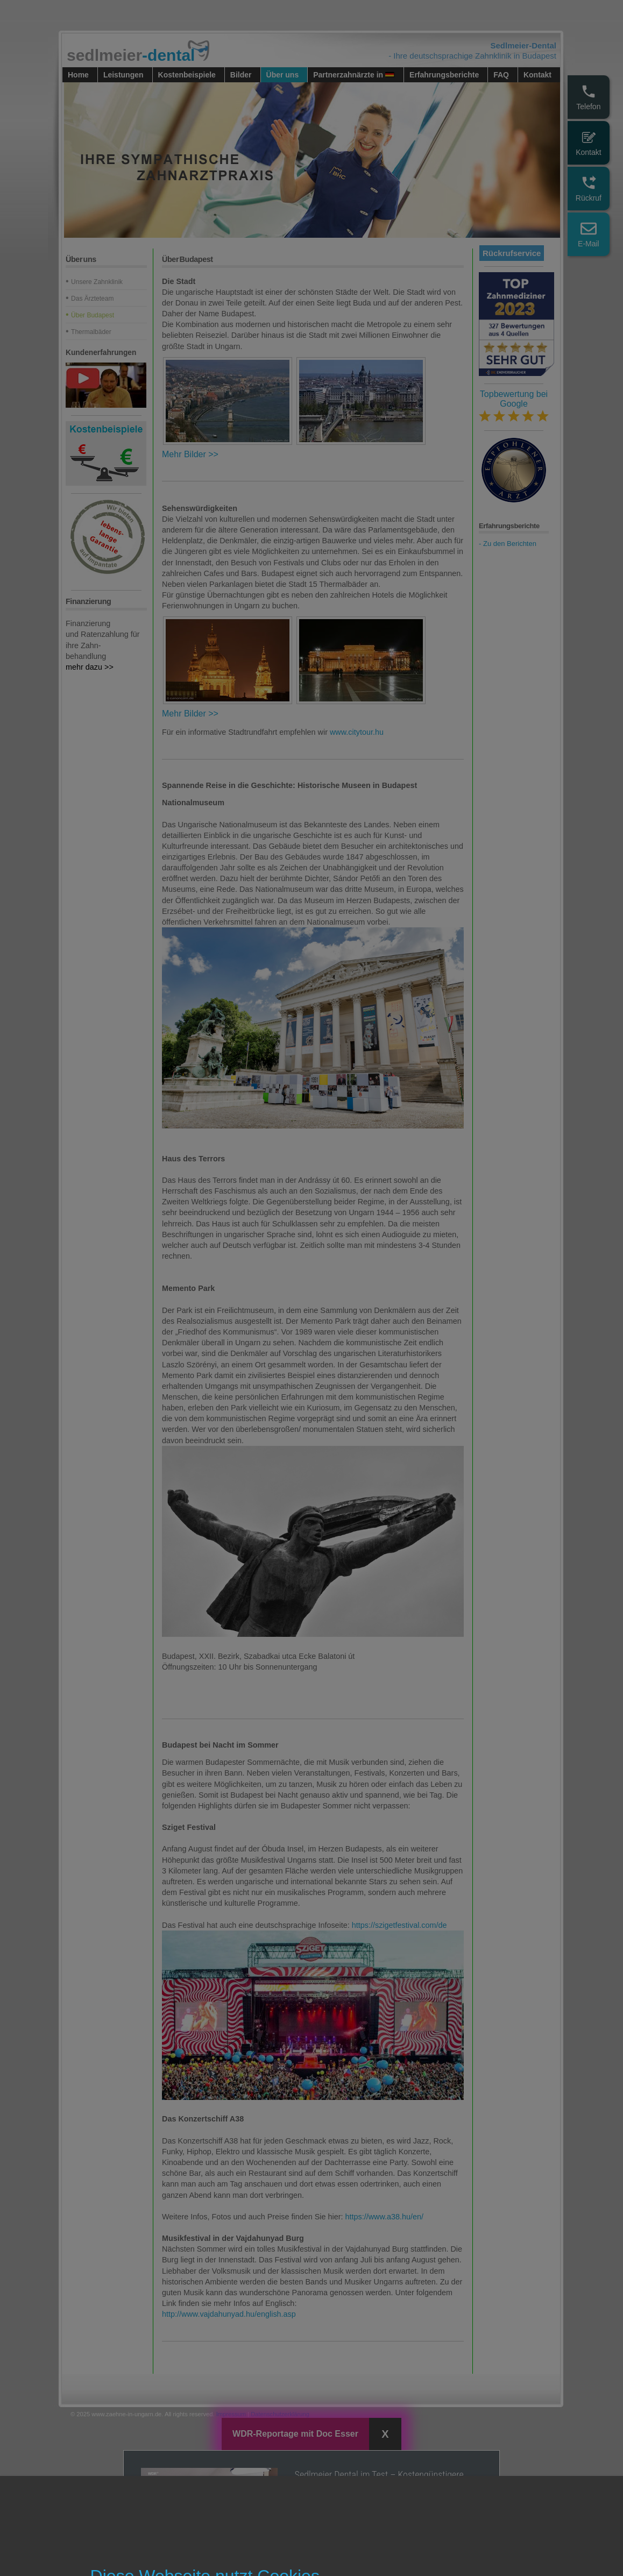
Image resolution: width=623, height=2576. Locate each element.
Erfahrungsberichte (444, 74)
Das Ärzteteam (92, 298)
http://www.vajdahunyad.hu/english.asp (229, 2314)
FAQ (501, 74)
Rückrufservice (512, 253)
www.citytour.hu (357, 732)
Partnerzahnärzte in (354, 74)
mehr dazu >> (90, 667)
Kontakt (588, 143)
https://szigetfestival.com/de (399, 1925)
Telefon (588, 97)
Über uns (282, 74)
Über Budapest (92, 315)
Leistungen (123, 74)
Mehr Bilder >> (190, 454)
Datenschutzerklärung (280, 2414)
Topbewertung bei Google (514, 406)
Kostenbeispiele (187, 74)
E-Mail (588, 234)
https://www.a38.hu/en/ (384, 2216)
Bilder (241, 74)
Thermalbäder (91, 332)
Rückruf (588, 188)
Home (78, 74)
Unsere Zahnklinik (97, 282)
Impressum (231, 2414)
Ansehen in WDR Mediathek (360, 2544)
